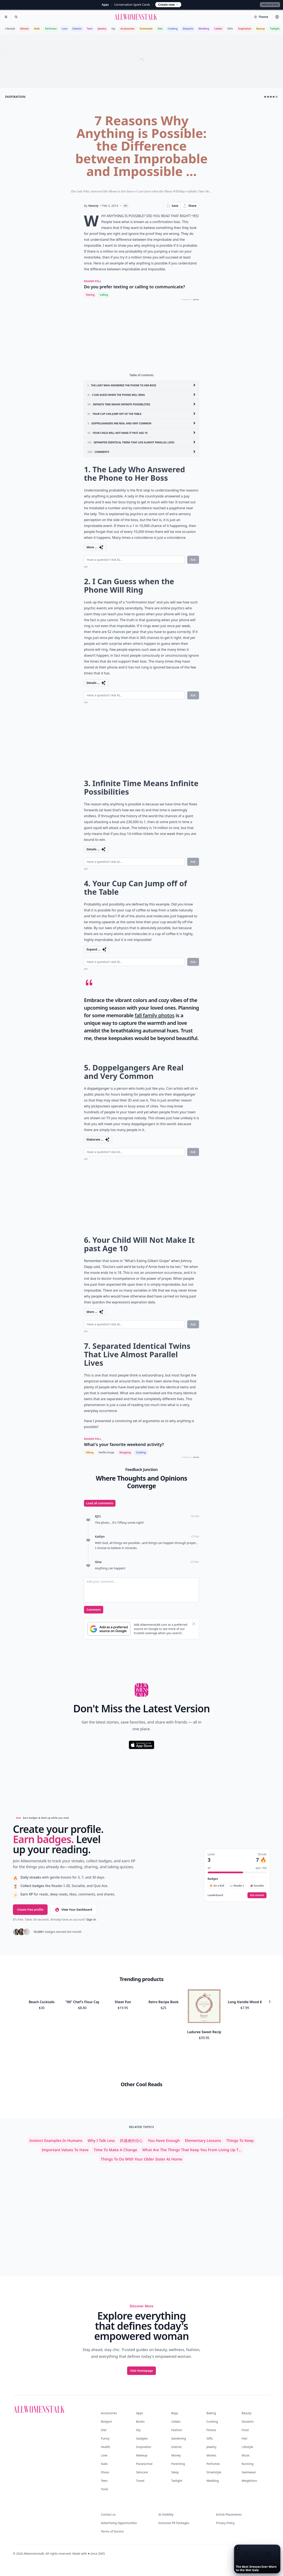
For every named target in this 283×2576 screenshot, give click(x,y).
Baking (211, 2413)
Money (176, 2455)
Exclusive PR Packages (173, 2523)
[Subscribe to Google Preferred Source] (109, 1629)
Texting (90, 295)
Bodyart (106, 2421)
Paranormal (144, 2464)
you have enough (164, 2140)
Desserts (188, 28)
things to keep (240, 2140)
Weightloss (249, 2481)
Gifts (230, 28)
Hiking (89, 1452)
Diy (113, 28)
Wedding (203, 28)
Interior (77, 28)
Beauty (260, 28)
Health (105, 2447)
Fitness (211, 2430)
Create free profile (30, 1909)
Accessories (127, 28)
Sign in (91, 1919)
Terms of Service (112, 2531)
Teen (90, 28)
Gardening (178, 2438)
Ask (193, 560)
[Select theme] (261, 17)
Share (189, 206)
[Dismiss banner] (193, 1623)
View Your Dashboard (73, 1909)
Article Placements (229, 2514)
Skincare (142, 2472)
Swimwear (249, 2472)
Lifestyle (10, 28)
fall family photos (154, 1015)
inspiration (15, 97)
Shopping (125, 1452)
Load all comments (99, 1503)
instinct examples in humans (55, 2140)
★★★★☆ (271, 97)
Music (246, 2455)
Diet (160, 28)
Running (248, 2464)
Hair (245, 2438)
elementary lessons (203, 2140)
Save (172, 206)
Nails (37, 28)
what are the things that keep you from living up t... (192, 2149)
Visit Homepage (141, 2371)
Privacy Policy (225, 2523)
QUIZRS (196, 300)
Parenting (178, 2464)
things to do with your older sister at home (141, 2159)
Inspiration (244, 28)
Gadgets (142, 2438)
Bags (174, 2413)
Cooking (173, 28)
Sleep (175, 2472)
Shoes (105, 2472)
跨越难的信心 (131, 2140)
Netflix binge (106, 1452)
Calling (104, 295)
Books (140, 2421)
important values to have (65, 2149)
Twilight (274, 28)
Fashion (176, 2430)
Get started (257, 1895)
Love (64, 28)
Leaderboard (215, 1895)
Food (245, 2430)
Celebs (218, 28)
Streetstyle (146, 28)
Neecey (93, 206)
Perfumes (51, 28)
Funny (105, 2438)
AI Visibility (165, 2514)
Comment (94, 1610)
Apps (139, 2413)
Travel (140, 2481)
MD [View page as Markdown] (125, 205)
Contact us (108, 2514)
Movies (24, 28)
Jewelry (102, 28)
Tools (104, 2489)
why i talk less (101, 2140)
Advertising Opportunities (119, 2523)
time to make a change (115, 2149)
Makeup (141, 2455)
